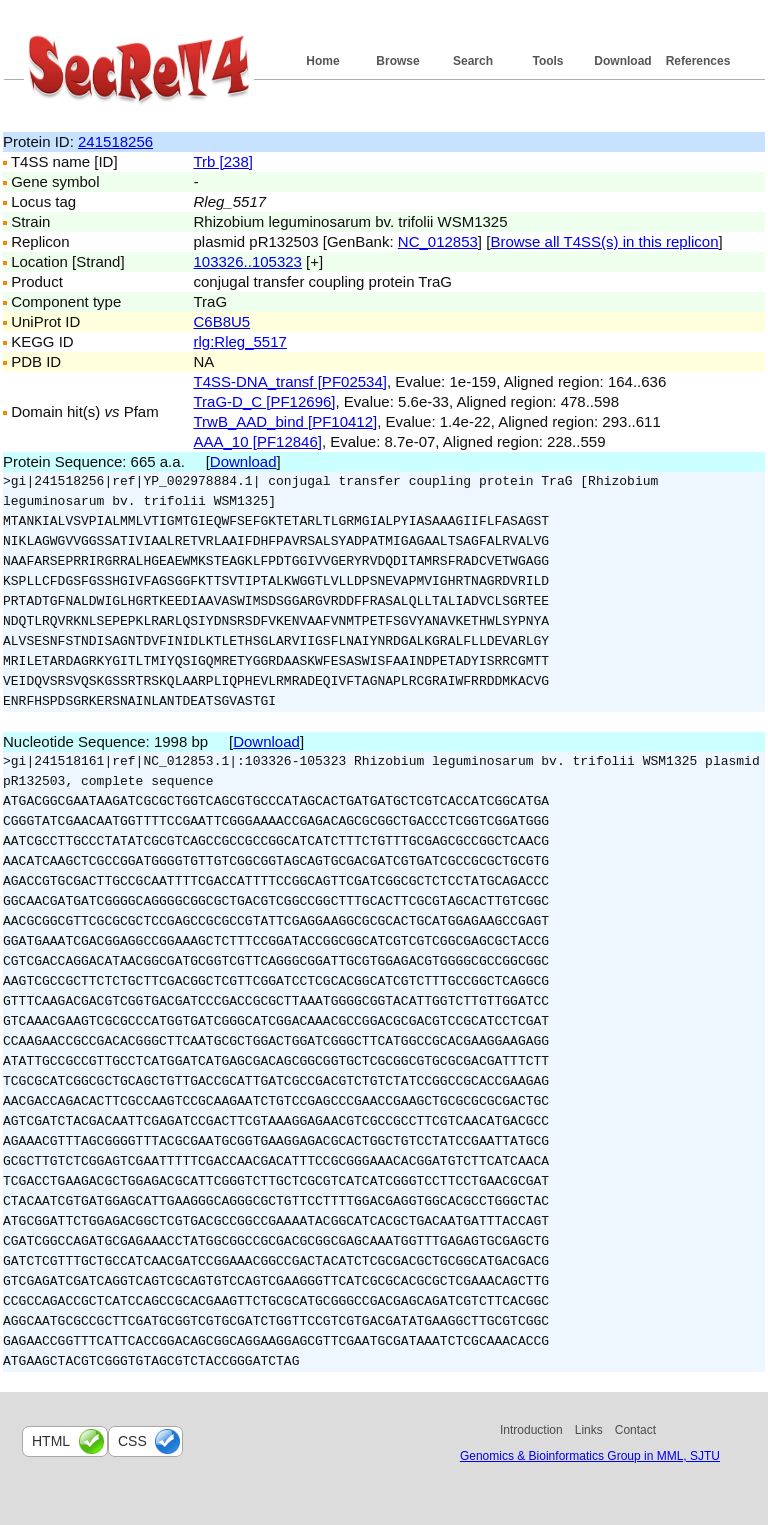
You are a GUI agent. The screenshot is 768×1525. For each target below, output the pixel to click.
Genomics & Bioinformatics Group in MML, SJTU (590, 1456)
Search (473, 61)
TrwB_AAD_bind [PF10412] (286, 421)
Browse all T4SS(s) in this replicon (604, 241)
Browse (397, 61)
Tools (547, 61)
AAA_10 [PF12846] (258, 441)
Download (622, 61)
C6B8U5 (222, 321)
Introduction (531, 1430)
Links (589, 1430)
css (132, 1441)
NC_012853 (438, 241)
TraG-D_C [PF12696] (265, 401)
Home (322, 61)
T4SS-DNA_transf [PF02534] (290, 381)
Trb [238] (223, 161)
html (51, 1441)
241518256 (115, 141)
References (698, 61)
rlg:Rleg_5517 (240, 341)
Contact (635, 1430)
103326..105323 (248, 261)
